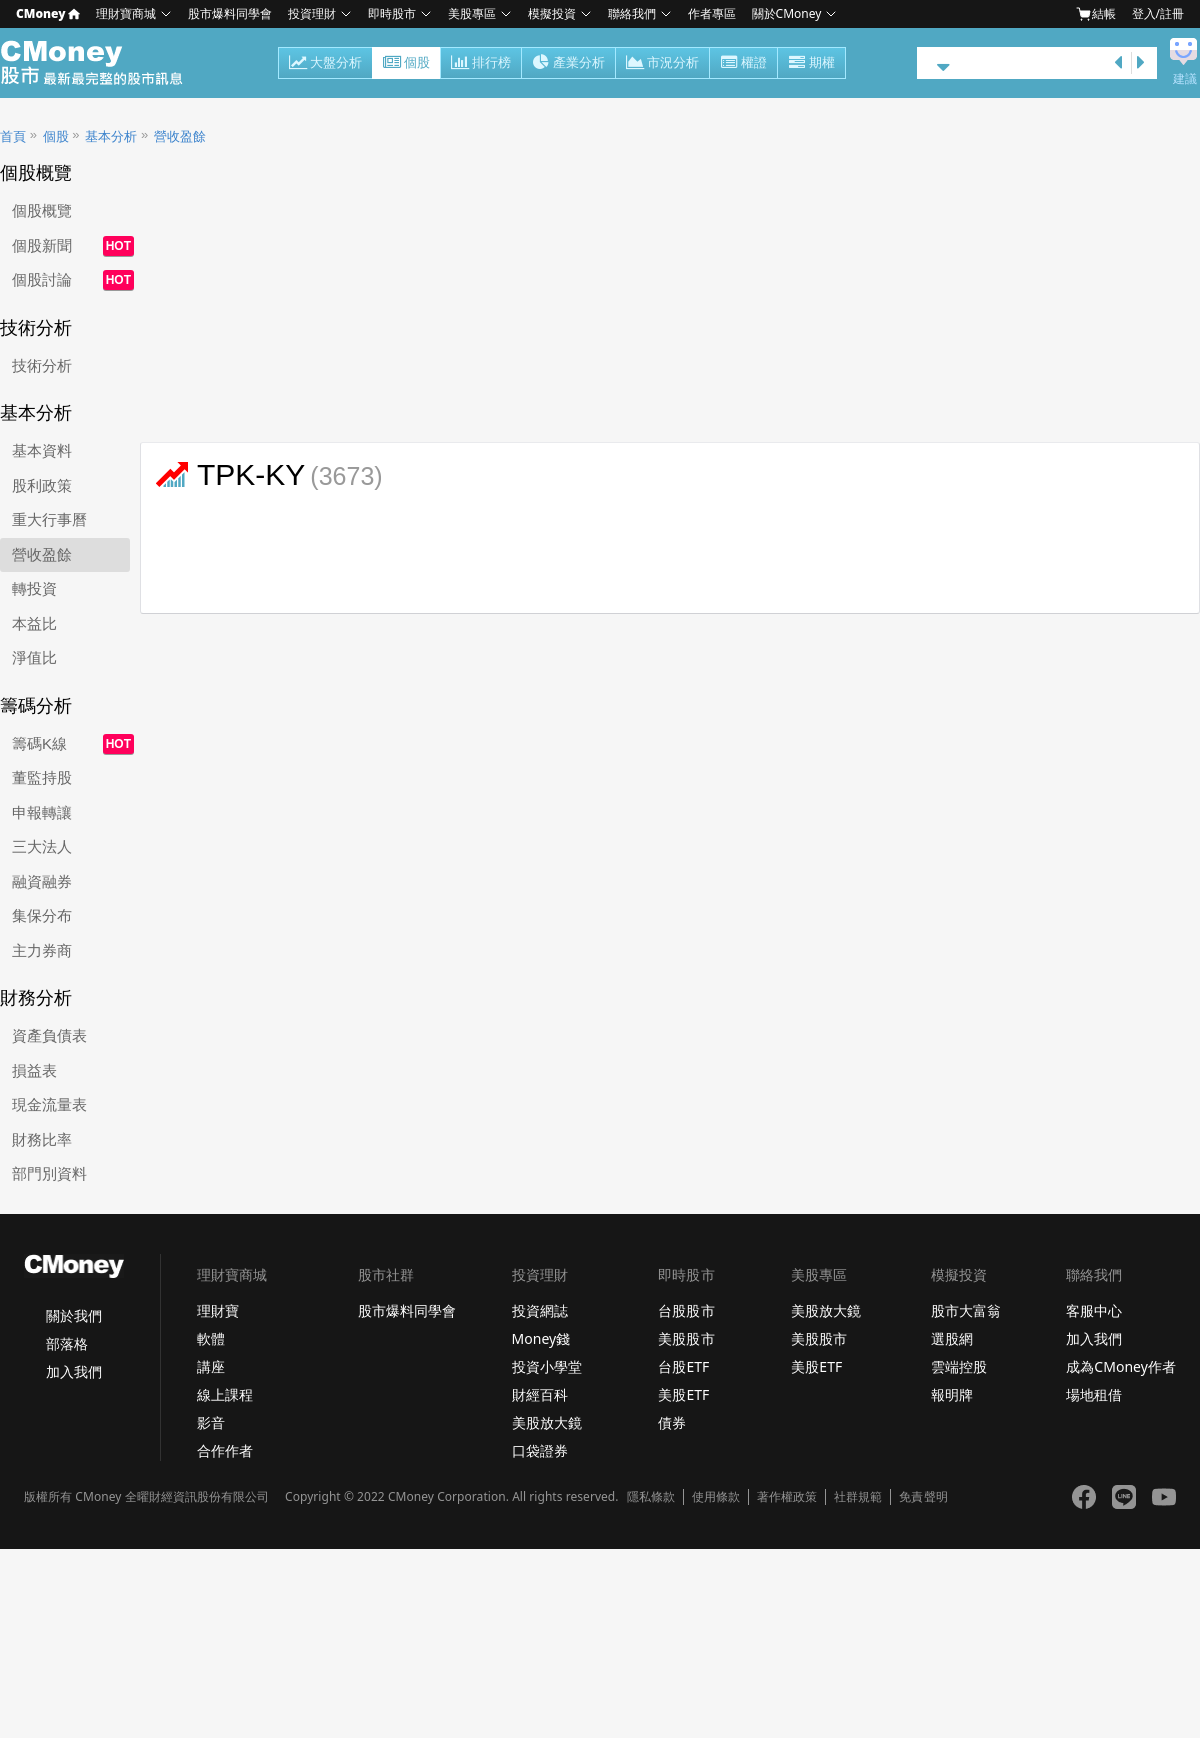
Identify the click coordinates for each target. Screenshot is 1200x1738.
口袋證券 (540, 1450)
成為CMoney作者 (1121, 1366)
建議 (1185, 79)
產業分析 (568, 64)
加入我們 (74, 1371)
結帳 (1096, 14)
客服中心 (1094, 1310)
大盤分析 (325, 64)
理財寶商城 (126, 13)
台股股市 (686, 1310)
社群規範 (858, 1497)
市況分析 (662, 64)
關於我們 (74, 1315)
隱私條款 (651, 1497)
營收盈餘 (180, 136)
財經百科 (540, 1394)
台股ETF (683, 1366)
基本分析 (111, 136)
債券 (672, 1422)
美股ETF (683, 1394)
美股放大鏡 (547, 1422)
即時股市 (392, 13)
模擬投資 (552, 13)
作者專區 (712, 13)
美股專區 (472, 13)
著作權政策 (787, 1497)
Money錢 (541, 1338)
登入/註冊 (1158, 13)
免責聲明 (923, 1497)
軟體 (211, 1338)
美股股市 (686, 1338)
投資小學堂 (547, 1366)
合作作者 (225, 1450)
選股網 (952, 1338)
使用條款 (716, 1497)
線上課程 (225, 1394)
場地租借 (1094, 1394)
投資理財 (312, 13)
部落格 (67, 1343)
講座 (211, 1366)
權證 (743, 64)
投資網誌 (540, 1310)
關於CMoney (787, 13)
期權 (811, 64)
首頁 (13, 136)
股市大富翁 (966, 1310)
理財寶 (218, 1310)
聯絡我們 (632, 13)
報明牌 (952, 1394)
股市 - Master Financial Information (102, 63)
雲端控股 (959, 1366)
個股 (406, 64)
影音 (211, 1422)
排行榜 (481, 64)
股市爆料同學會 (230, 13)
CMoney (48, 13)
